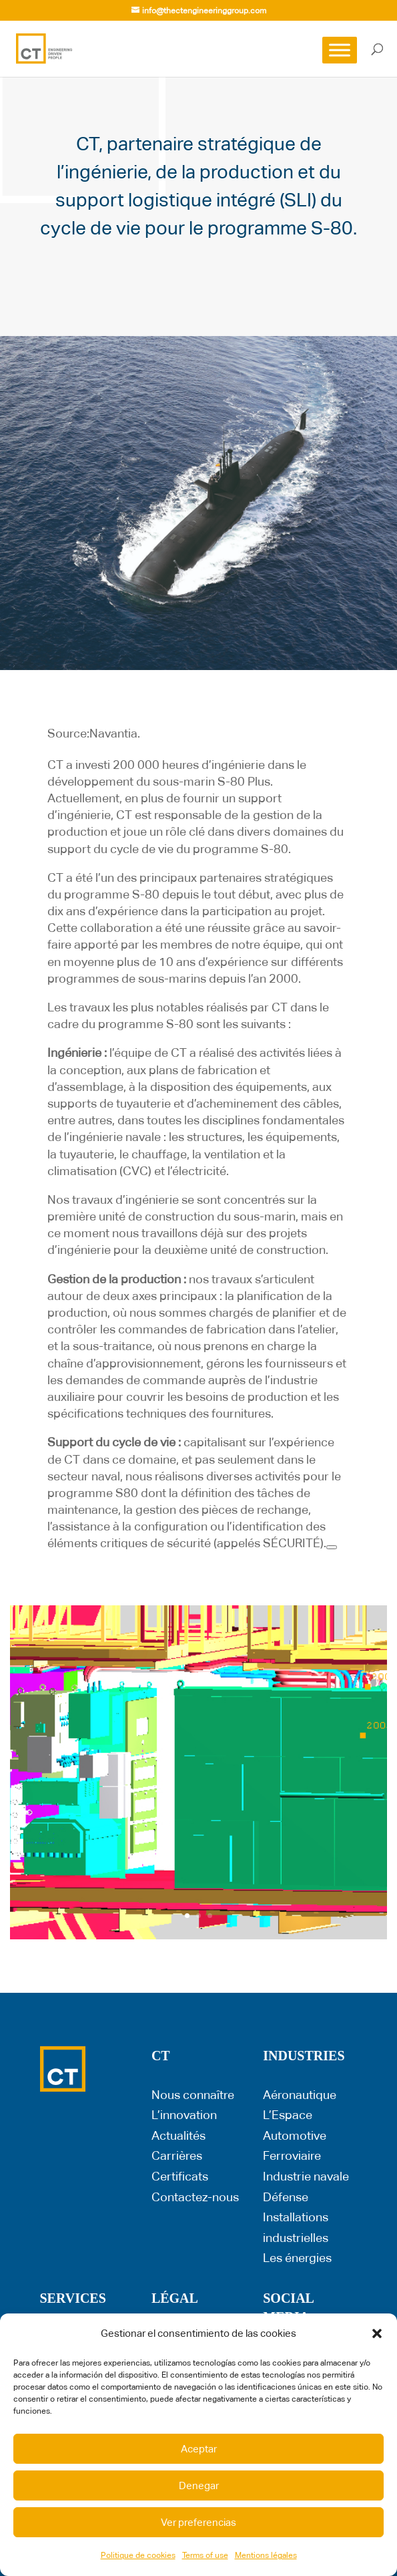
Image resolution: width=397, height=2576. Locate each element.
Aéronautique (299, 2095)
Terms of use (205, 2555)
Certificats (179, 2176)
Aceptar (199, 2448)
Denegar (199, 2485)
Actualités (178, 2135)
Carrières (176, 2155)
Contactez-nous (195, 2197)
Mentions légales (266, 2555)
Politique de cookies (138, 2555)
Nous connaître (192, 2095)
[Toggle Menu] (339, 49)
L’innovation (184, 2115)
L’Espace (287, 2115)
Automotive (294, 2135)
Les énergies (297, 2258)
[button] (377, 2333)
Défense (285, 2197)
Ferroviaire (292, 2155)
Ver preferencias (198, 2522)
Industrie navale (306, 2176)
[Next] (331, 1547)
